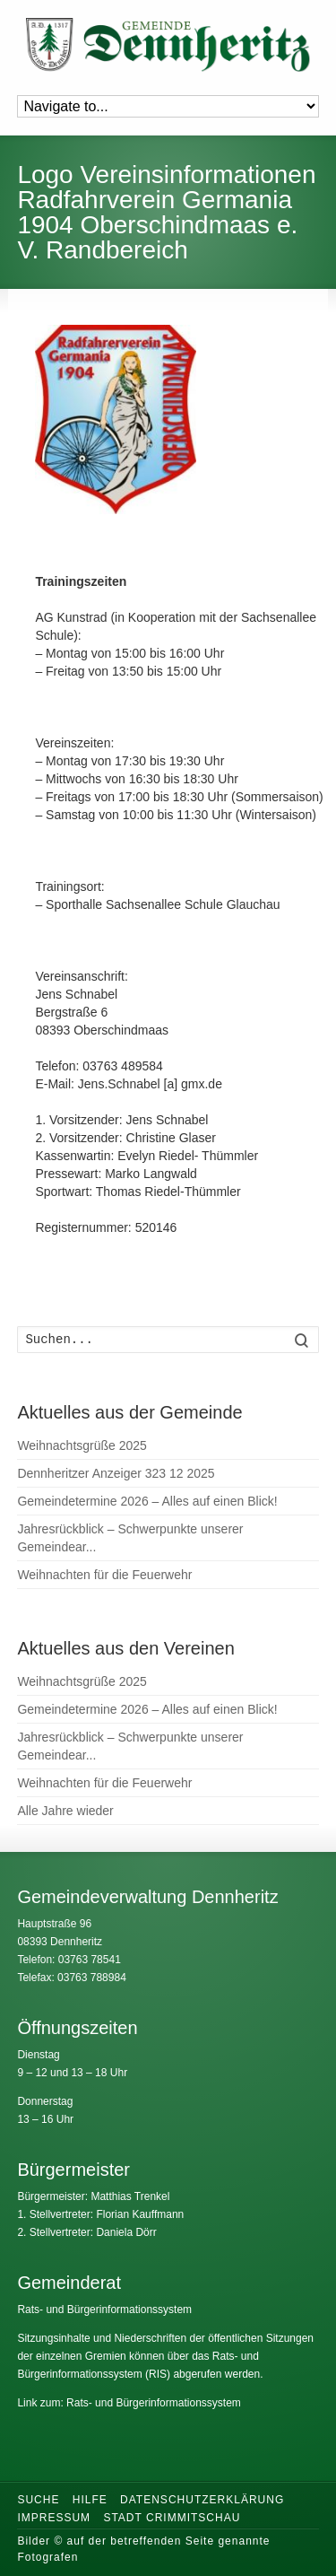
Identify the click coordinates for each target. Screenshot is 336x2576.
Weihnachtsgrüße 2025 (82, 1445)
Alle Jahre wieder (65, 1810)
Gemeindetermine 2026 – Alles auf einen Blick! (147, 1501)
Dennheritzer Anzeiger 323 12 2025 (115, 1473)
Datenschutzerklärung (202, 2499)
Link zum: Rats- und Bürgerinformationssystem (128, 2403)
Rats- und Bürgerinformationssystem (104, 2309)
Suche (38, 2499)
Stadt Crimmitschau (171, 2517)
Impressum (53, 2517)
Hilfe (90, 2499)
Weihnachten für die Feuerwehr (104, 1574)
